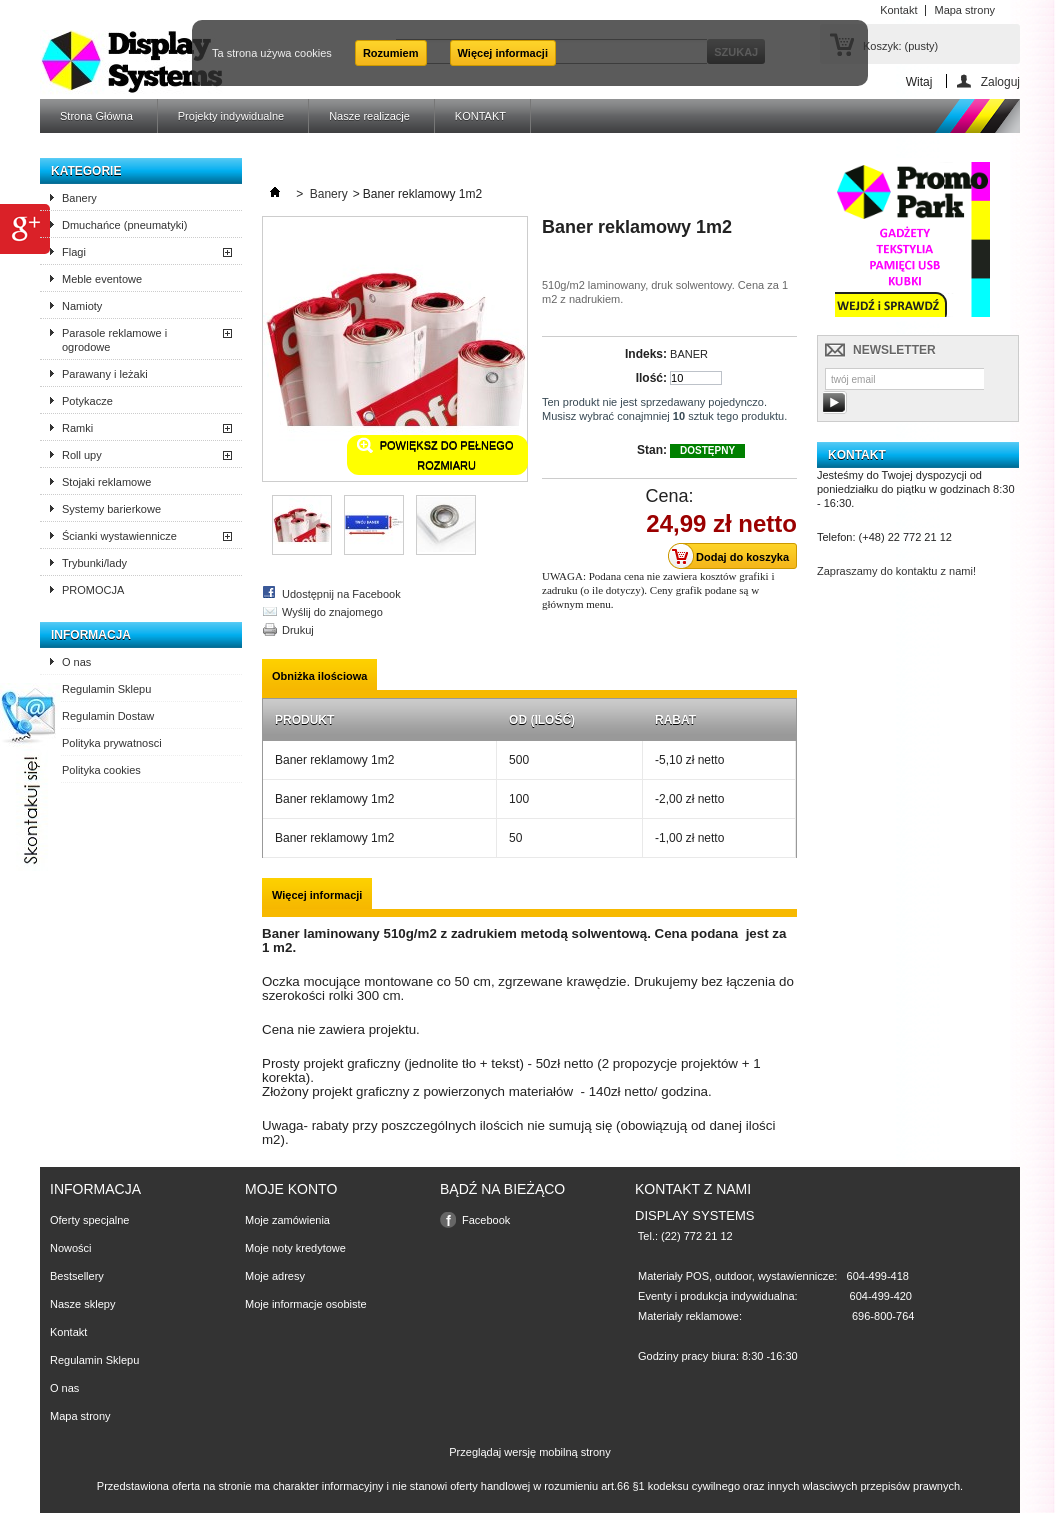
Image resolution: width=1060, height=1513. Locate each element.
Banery (79, 198)
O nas (76, 662)
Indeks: (646, 354)
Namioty (82, 306)
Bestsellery (77, 1276)
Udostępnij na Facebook (341, 594)
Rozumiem (391, 53)
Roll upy (82, 455)
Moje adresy (275, 1276)
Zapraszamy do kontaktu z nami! (896, 571)
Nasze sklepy (82, 1304)
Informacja (91, 635)
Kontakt (68, 1332)
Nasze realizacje (369, 116)
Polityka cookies (101, 770)
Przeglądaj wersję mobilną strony (529, 1452)
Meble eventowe (102, 279)
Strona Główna (96, 116)
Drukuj (298, 630)
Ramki (77, 428)
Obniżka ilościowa (319, 676)
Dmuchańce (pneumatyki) (124, 225)
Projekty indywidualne (231, 116)
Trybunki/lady (94, 563)
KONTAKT (480, 116)
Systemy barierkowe (111, 509)
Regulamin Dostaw (108, 716)
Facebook (486, 1220)
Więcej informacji (503, 53)
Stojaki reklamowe (106, 482)
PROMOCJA (93, 590)
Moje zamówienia (287, 1220)
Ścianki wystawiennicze (119, 536)
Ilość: (651, 378)
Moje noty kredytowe (295, 1248)
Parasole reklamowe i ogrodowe (114, 340)
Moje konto (291, 1189)
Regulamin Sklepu (106, 689)
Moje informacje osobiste (306, 1304)
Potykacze (87, 401)
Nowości (71, 1248)
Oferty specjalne (89, 1220)
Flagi (74, 252)
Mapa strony (80, 1416)
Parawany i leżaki (105, 374)
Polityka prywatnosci (112, 743)
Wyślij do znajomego (332, 612)
